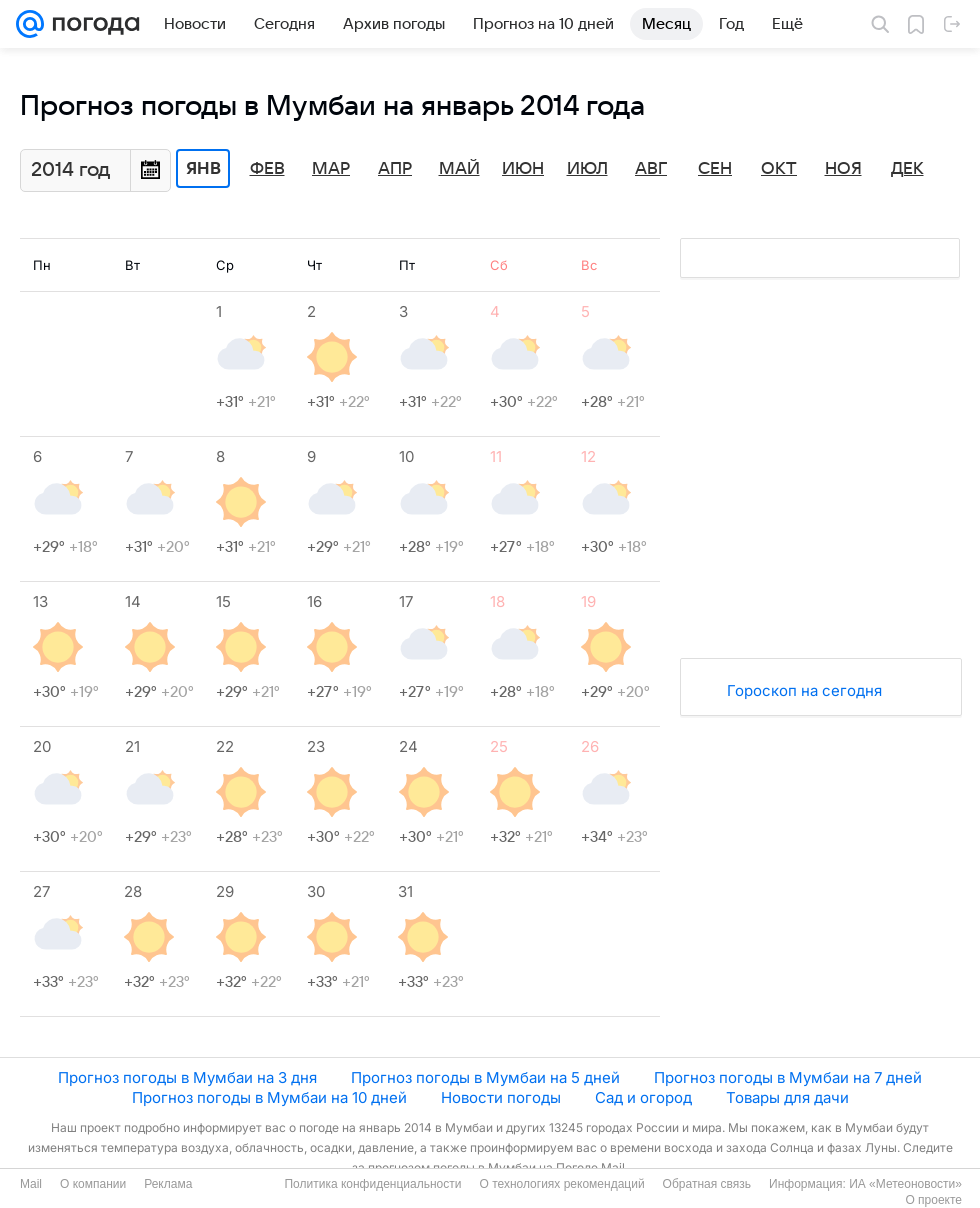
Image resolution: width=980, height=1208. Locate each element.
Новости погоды (501, 1097)
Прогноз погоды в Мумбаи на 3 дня (187, 1077)
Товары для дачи (787, 1097)
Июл (587, 169)
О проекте (933, 1200)
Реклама (168, 1184)
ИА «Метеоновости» (905, 1184)
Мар (331, 169)
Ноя (843, 169)
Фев (267, 169)
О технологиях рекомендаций (561, 1184)
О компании (93, 1184)
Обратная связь (707, 1184)
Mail (31, 1184)
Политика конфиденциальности (372, 1184)
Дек (907, 169)
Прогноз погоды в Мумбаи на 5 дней (485, 1077)
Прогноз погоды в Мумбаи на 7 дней (788, 1077)
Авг (651, 169)
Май (459, 169)
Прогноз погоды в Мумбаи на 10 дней (269, 1097)
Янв (203, 169)
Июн (523, 169)
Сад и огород (643, 1097)
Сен (715, 169)
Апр (395, 169)
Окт (779, 169)
